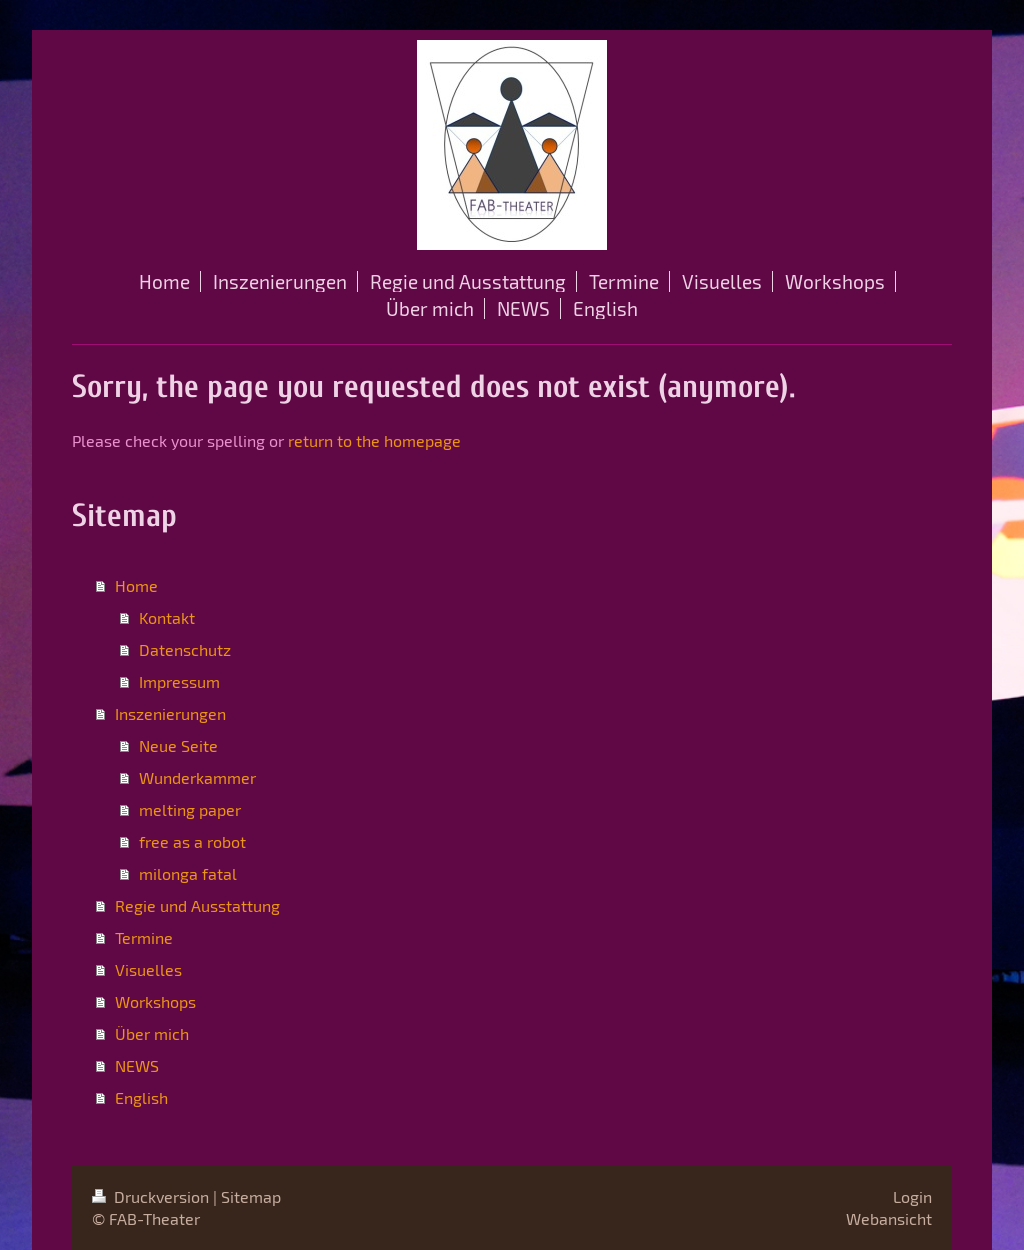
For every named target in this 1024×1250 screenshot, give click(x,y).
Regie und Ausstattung (197, 905)
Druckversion (152, 1196)
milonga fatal (188, 873)
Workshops (155, 1001)
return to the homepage (374, 440)
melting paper (190, 809)
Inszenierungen (170, 713)
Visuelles (148, 969)
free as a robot (192, 841)
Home (136, 585)
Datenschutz (185, 649)
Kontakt (167, 617)
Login (912, 1196)
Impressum (179, 681)
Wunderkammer (197, 777)
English (141, 1097)
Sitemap (251, 1196)
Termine (144, 937)
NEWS (137, 1065)
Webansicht (889, 1218)
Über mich (152, 1033)
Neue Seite (178, 745)
